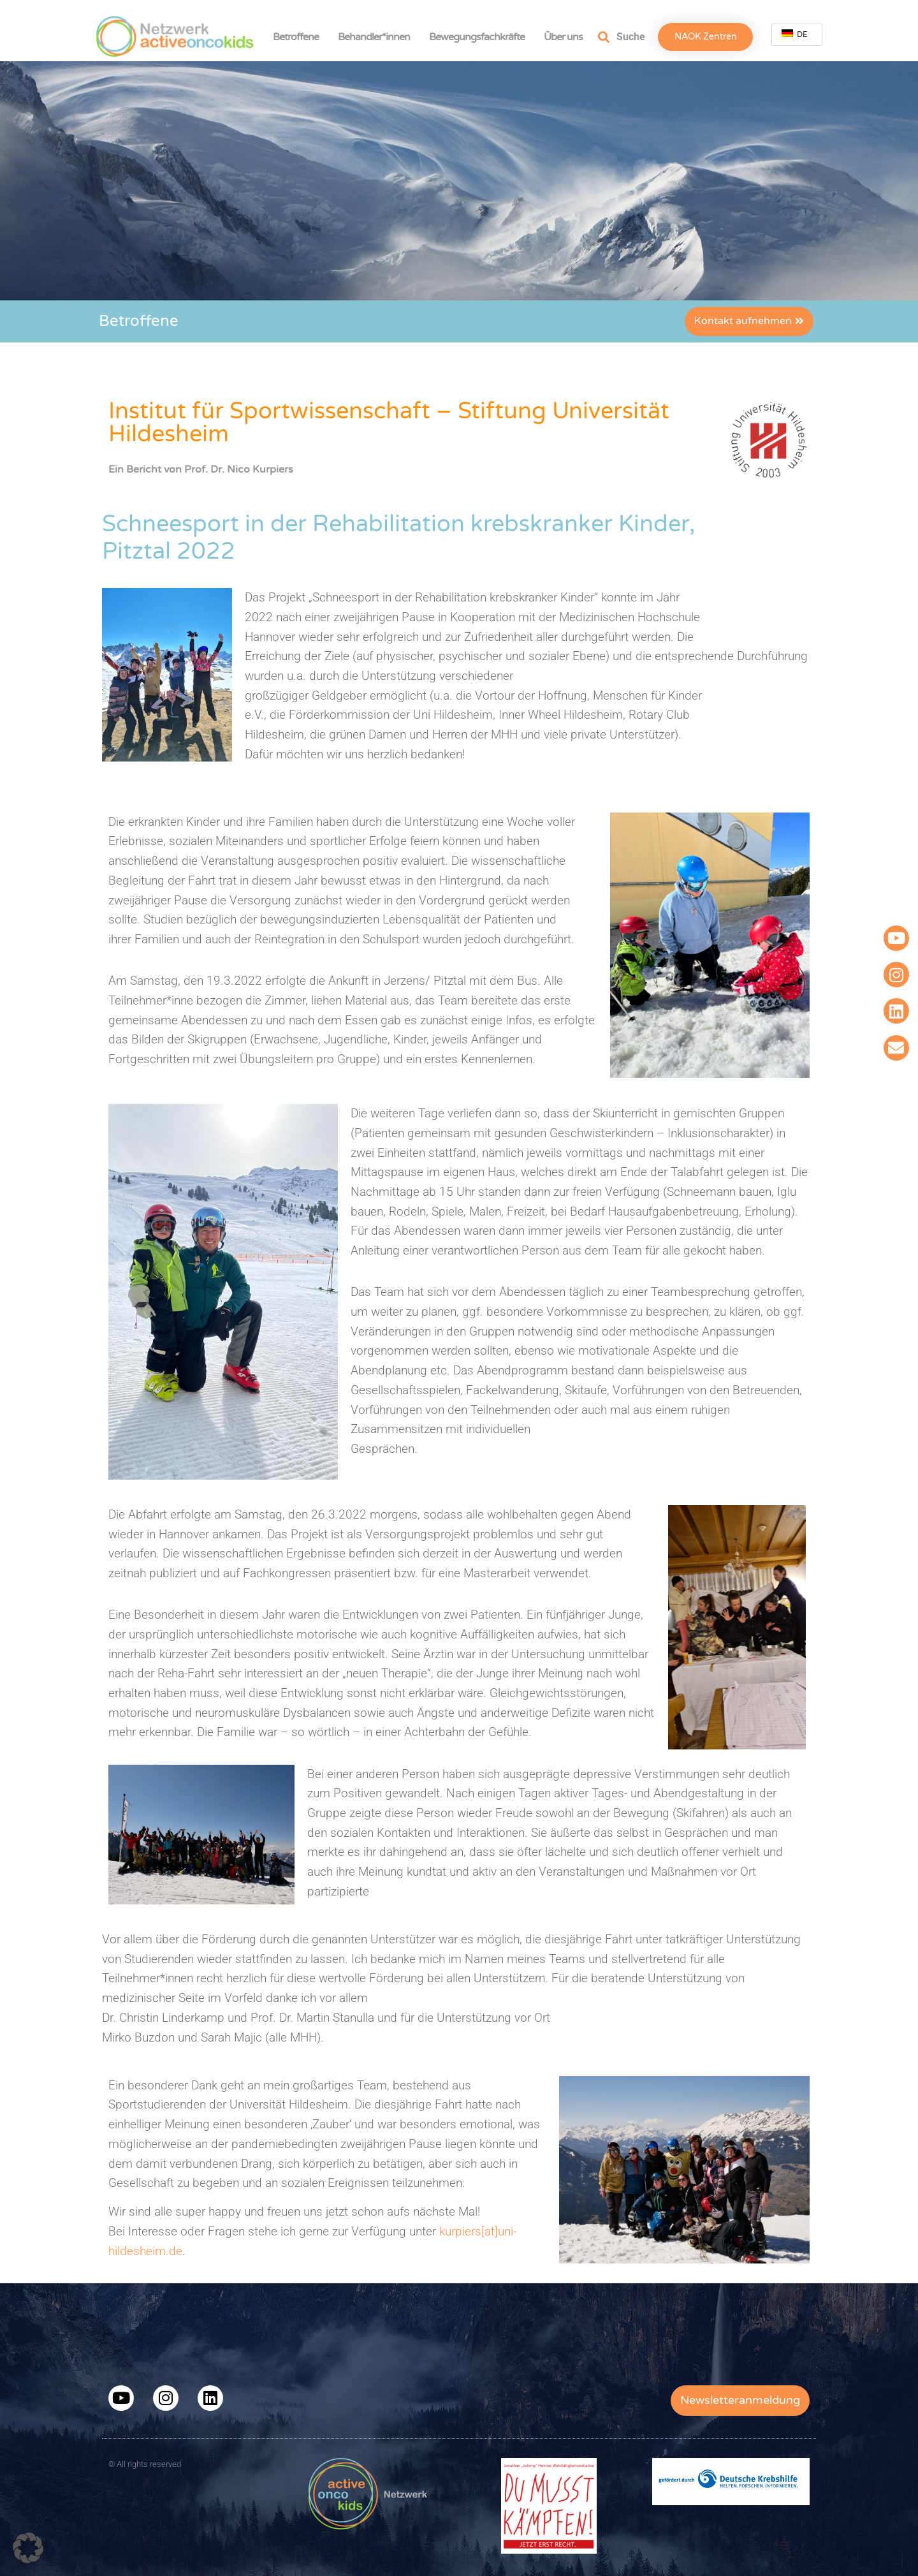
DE (795, 34)
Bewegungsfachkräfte (480, 37)
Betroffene (299, 37)
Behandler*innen (377, 37)
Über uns (566, 37)
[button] (28, 2548)
